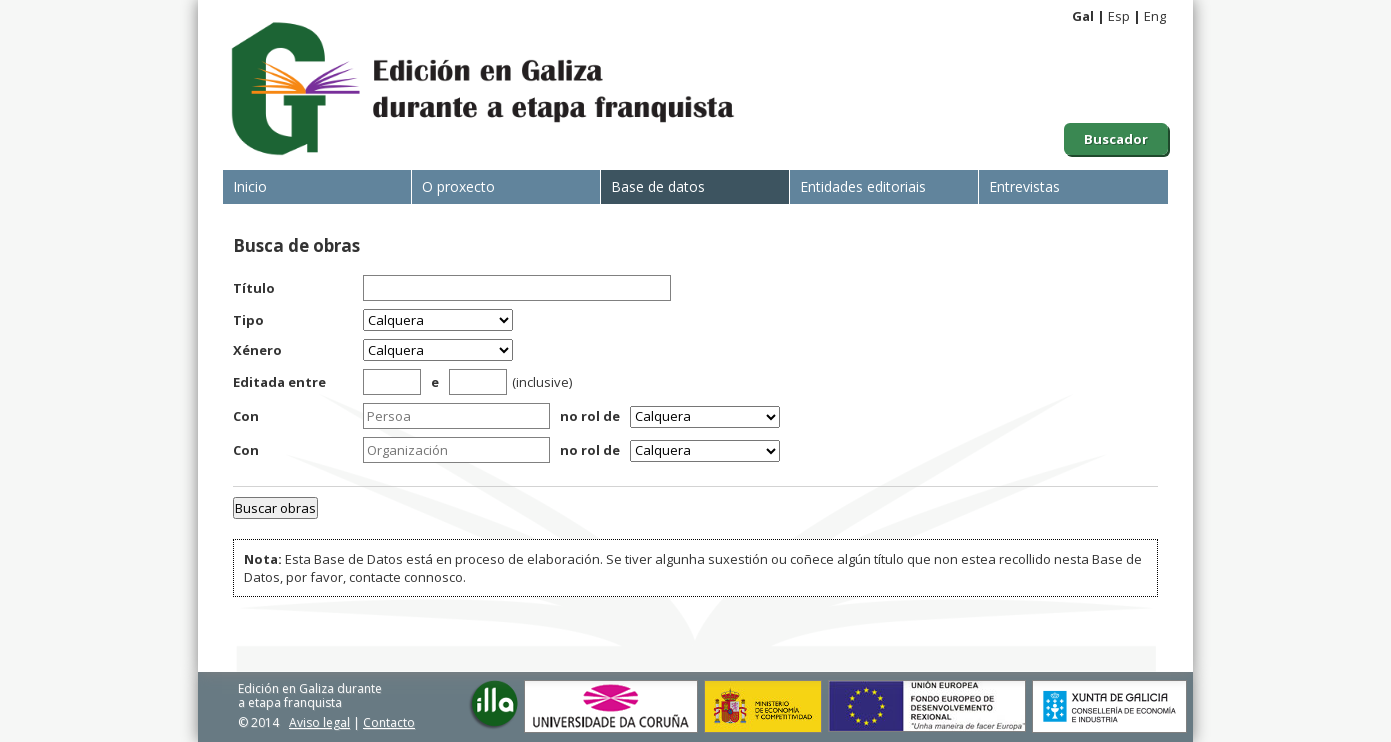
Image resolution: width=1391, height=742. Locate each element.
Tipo (248, 320)
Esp (1119, 16)
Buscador (1116, 139)
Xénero (257, 350)
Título (254, 288)
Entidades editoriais (863, 186)
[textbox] (456, 416)
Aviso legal (319, 722)
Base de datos (658, 186)
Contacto (389, 722)
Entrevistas (1024, 186)
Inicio (250, 186)
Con (246, 416)
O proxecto (458, 186)
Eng (1155, 16)
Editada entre (279, 382)
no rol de (590, 416)
